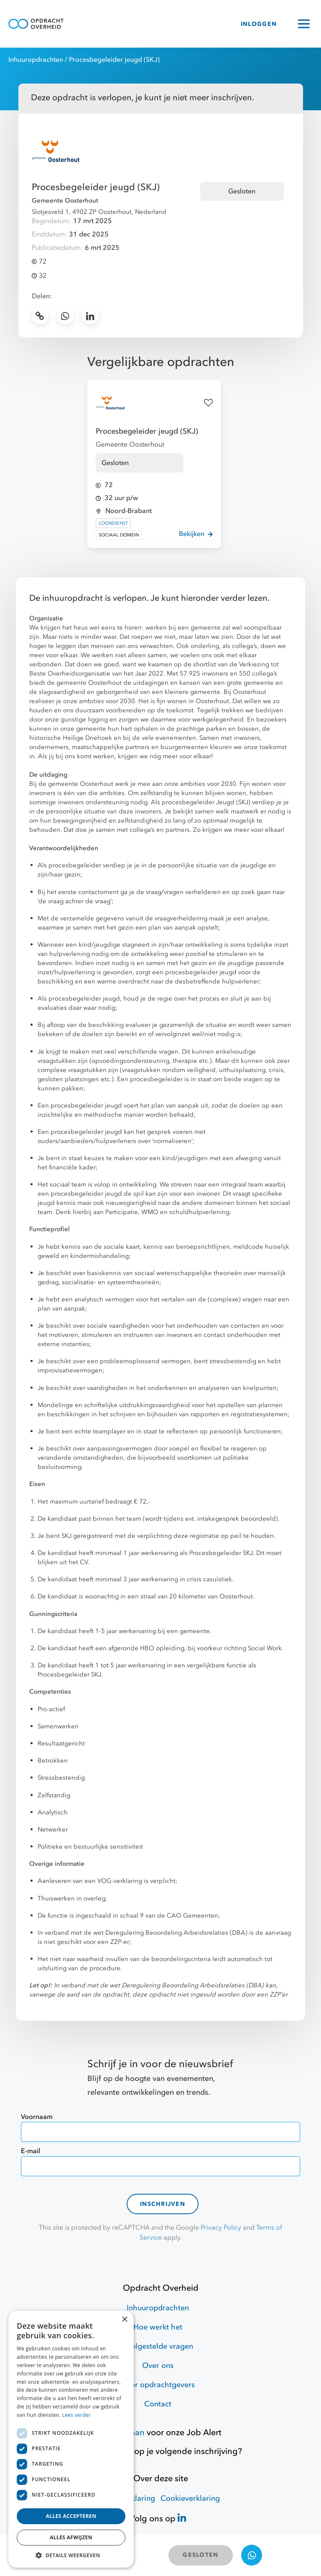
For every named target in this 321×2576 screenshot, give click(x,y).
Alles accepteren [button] (71, 2516)
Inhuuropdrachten (35, 59)
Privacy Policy (221, 2227)
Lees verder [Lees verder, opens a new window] (76, 2414)
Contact (157, 2404)
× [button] (124, 2320)
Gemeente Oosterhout (65, 200)
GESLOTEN (200, 2555)
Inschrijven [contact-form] (162, 2204)
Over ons (157, 2365)
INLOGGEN (259, 24)
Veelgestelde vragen (157, 2346)
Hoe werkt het (157, 2327)
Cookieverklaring (190, 2498)
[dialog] (71, 2439)
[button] (71, 2555)
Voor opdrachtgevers (158, 2385)
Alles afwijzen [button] (71, 2537)
